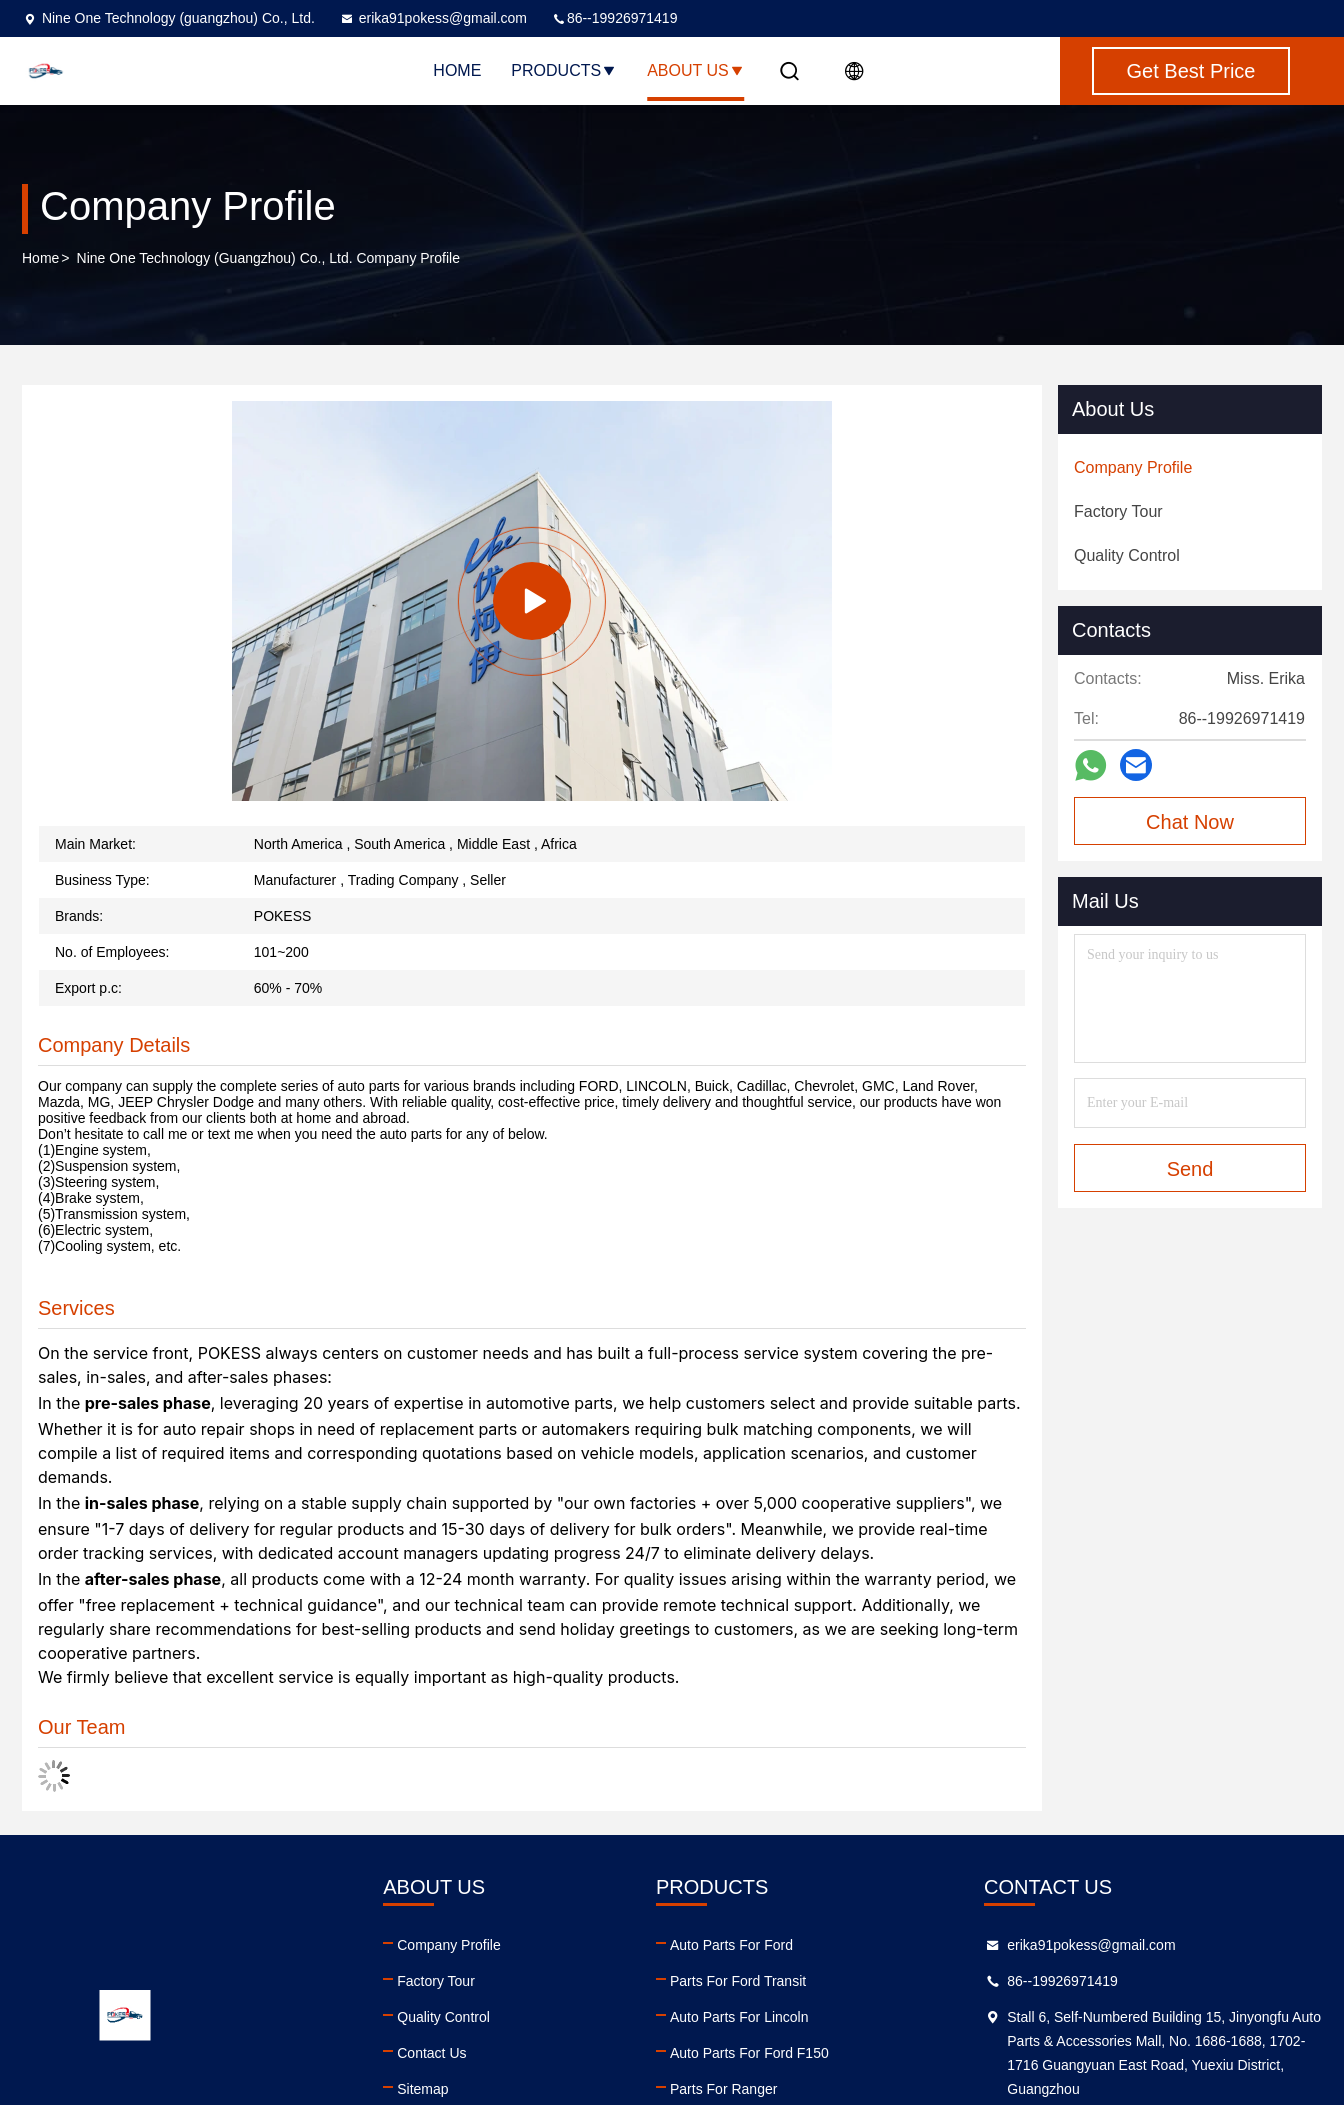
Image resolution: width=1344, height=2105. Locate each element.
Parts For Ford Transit (738, 1981)
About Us (696, 70)
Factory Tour (436, 1981)
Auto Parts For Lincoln (739, 2017)
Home (457, 70)
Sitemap (422, 2089)
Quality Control (443, 2017)
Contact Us (431, 2053)
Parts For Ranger (723, 2089)
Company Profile (449, 1945)
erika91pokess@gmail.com (433, 18)
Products (564, 70)
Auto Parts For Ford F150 (749, 2053)
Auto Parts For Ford (731, 1945)
